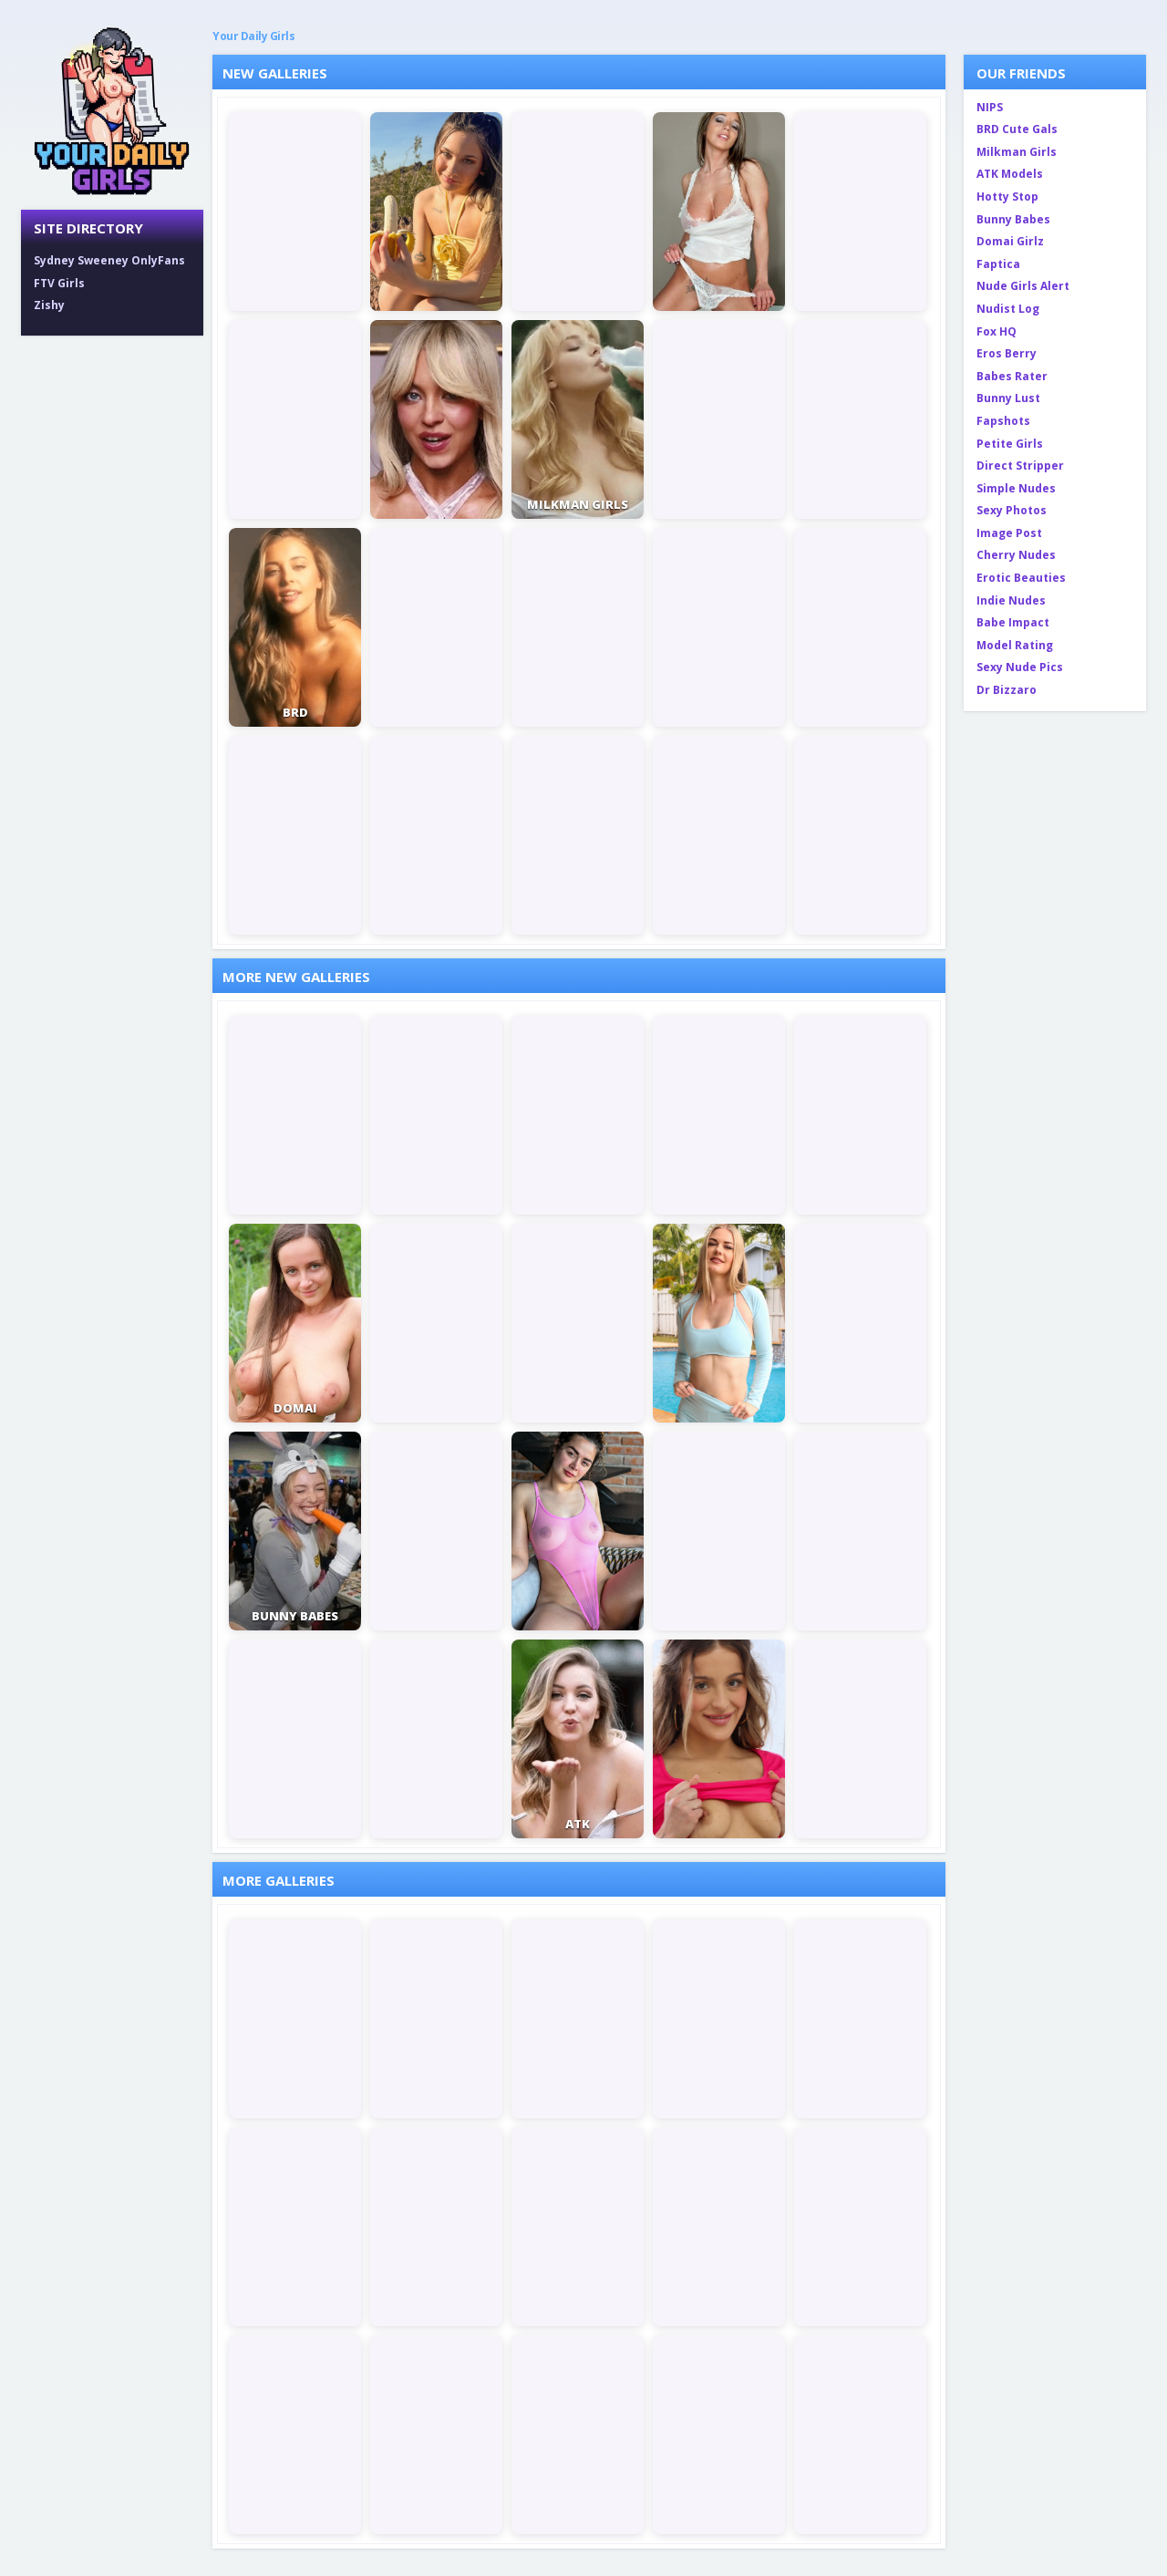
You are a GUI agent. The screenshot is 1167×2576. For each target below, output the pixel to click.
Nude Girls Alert (1022, 286)
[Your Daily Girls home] (112, 109)
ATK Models (1009, 173)
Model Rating (1014, 645)
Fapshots (1003, 421)
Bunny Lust (1008, 398)
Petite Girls (1009, 443)
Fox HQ (996, 331)
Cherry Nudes (1016, 555)
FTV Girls (59, 283)
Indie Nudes (1011, 600)
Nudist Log (1007, 308)
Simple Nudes (1016, 488)
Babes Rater (1012, 376)
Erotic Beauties (1021, 577)
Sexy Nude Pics (1019, 667)
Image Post (1009, 533)
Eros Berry (1006, 353)
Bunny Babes (1013, 219)
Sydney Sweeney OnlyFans (109, 260)
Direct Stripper (1020, 465)
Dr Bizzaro (1006, 690)
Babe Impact (1012, 622)
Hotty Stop (1007, 196)
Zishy (49, 305)
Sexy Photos (1011, 510)
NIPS (989, 107)
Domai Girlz (1010, 241)
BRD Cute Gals (1017, 129)
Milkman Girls (1016, 152)
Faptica (998, 264)
